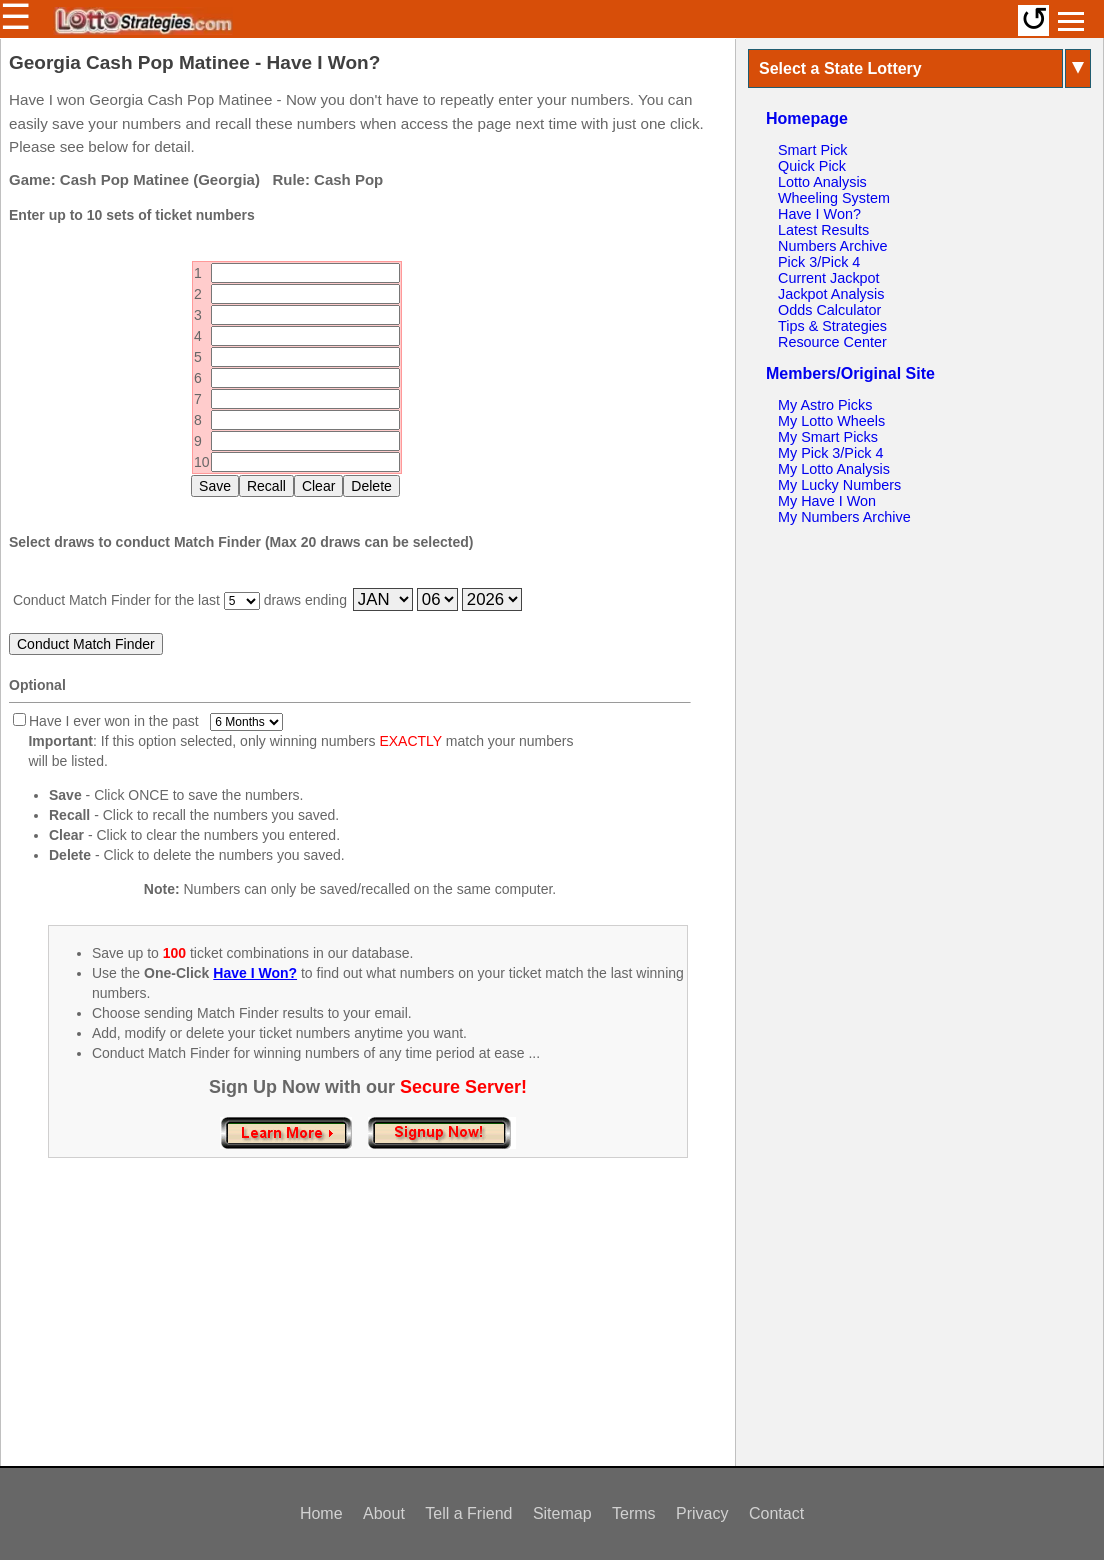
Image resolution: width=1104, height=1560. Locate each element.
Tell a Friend (468, 1513)
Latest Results (823, 230)
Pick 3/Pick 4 (819, 262)
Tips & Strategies (832, 326)
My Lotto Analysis (834, 469)
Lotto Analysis (822, 182)
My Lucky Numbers (839, 485)
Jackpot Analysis (831, 294)
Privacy (702, 1513)
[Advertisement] (368, 1333)
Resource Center (832, 342)
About (384, 1513)
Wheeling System (834, 198)
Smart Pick (813, 150)
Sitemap (562, 1513)
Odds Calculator (829, 310)
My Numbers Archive (844, 517)
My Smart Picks (828, 437)
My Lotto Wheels (831, 421)
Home (321, 1513)
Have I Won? (819, 214)
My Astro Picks (825, 405)
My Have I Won (827, 501)
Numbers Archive (833, 246)
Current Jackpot (829, 278)
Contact (776, 1513)
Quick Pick (812, 166)
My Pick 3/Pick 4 (831, 453)
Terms (634, 1513)
